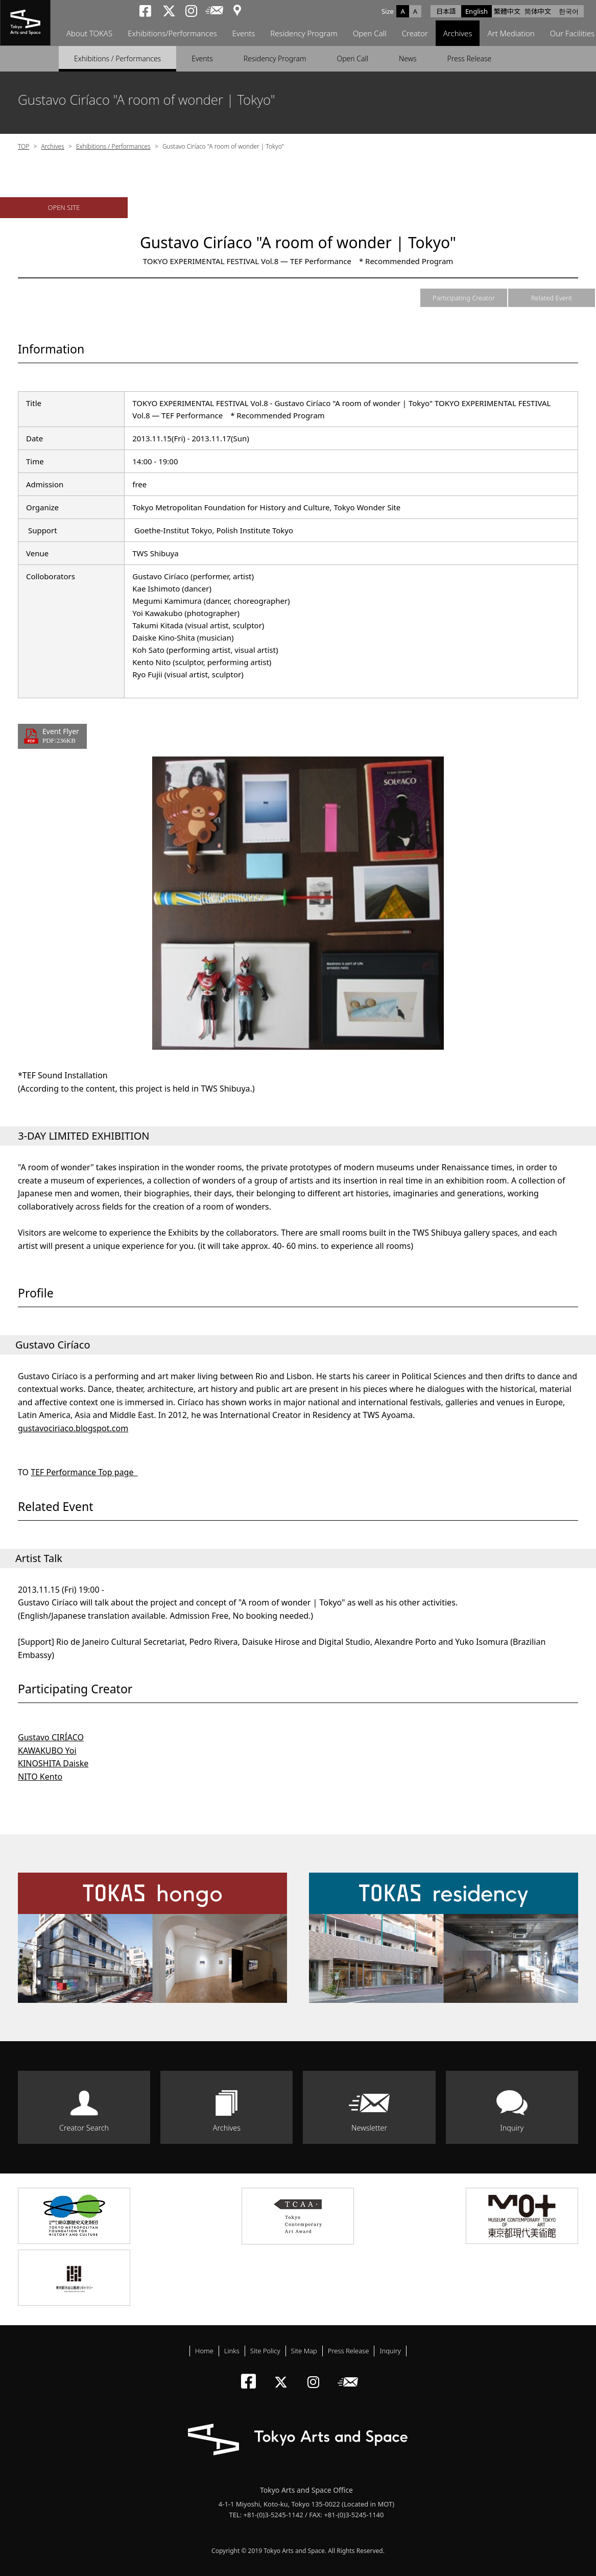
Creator (415, 33)
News (408, 58)
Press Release (469, 58)
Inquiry (511, 2128)
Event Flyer (60, 735)
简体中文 (538, 11)
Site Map (304, 2350)
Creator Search (84, 2128)
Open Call (370, 33)
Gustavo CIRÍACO (51, 1737)
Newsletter (369, 2128)
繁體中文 (507, 11)
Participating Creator (464, 297)
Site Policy (265, 2350)
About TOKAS (89, 33)
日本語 (446, 11)
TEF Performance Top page (84, 1472)
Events (243, 33)
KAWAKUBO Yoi (47, 1750)
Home (204, 2350)
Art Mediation (510, 33)
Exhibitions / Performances (117, 58)
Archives (457, 33)
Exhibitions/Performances (172, 33)
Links (232, 2350)
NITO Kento (40, 1776)
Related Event (551, 297)
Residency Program (303, 33)
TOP (23, 146)
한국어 (569, 11)
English (476, 11)
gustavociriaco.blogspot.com (73, 1428)
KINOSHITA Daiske (53, 1763)
